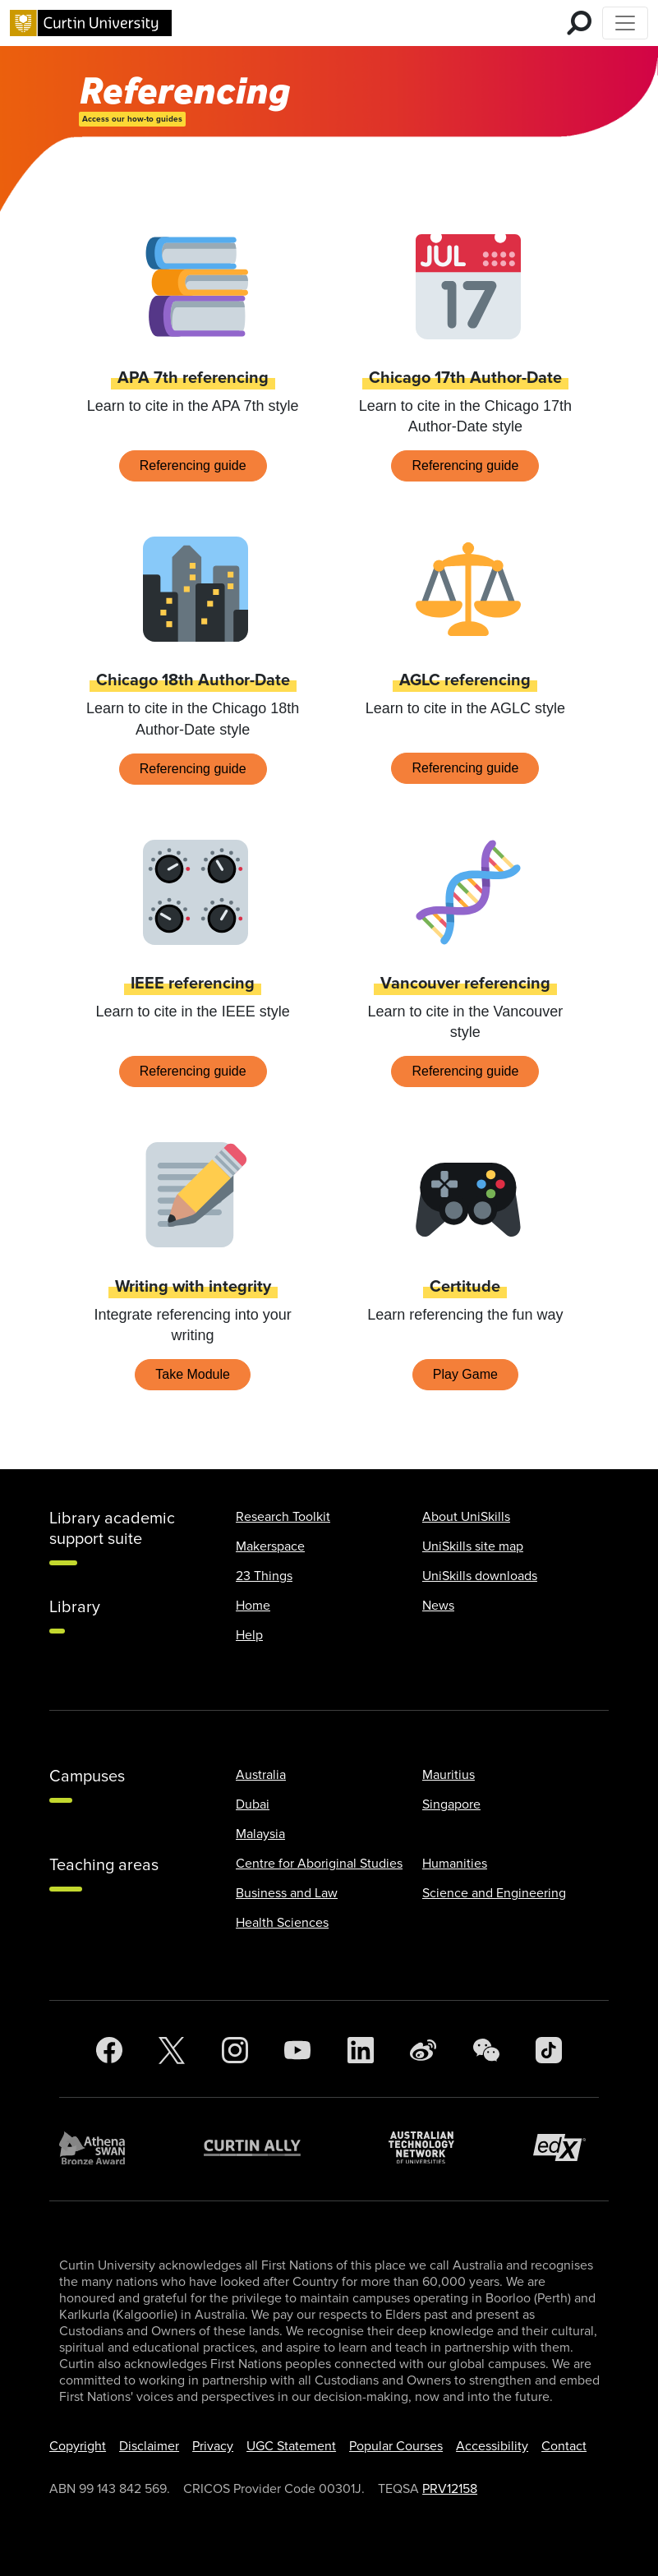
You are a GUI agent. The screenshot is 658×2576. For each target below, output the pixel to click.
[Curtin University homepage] (91, 23)
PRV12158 (449, 2489)
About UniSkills (466, 1517)
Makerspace (270, 1546)
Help (249, 1635)
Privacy (212, 2446)
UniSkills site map (472, 1546)
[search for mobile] (579, 23)
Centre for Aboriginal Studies (319, 1863)
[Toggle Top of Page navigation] (625, 23)
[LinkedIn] (360, 2050)
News (438, 1605)
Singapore (451, 1804)
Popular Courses (396, 2446)
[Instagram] (235, 2050)
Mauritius (448, 1775)
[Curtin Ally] (264, 2147)
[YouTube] (297, 2050)
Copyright (77, 2446)
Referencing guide (193, 465)
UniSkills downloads (479, 1576)
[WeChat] (486, 2050)
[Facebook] (109, 2050)
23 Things (264, 1576)
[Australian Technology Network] (430, 2147)
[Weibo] (423, 2050)
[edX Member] (566, 2147)
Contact (564, 2446)
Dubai (252, 1804)
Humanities (454, 1863)
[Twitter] (172, 2050)
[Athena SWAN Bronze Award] (100, 2148)
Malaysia (260, 1834)
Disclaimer (149, 2446)
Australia (261, 1775)
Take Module (192, 1374)
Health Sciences (282, 1923)
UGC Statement (291, 2446)
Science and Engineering (494, 1893)
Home (253, 1605)
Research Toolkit (283, 1517)
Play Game (465, 1374)
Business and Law (287, 1893)
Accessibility (492, 2446)
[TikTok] (549, 2050)
